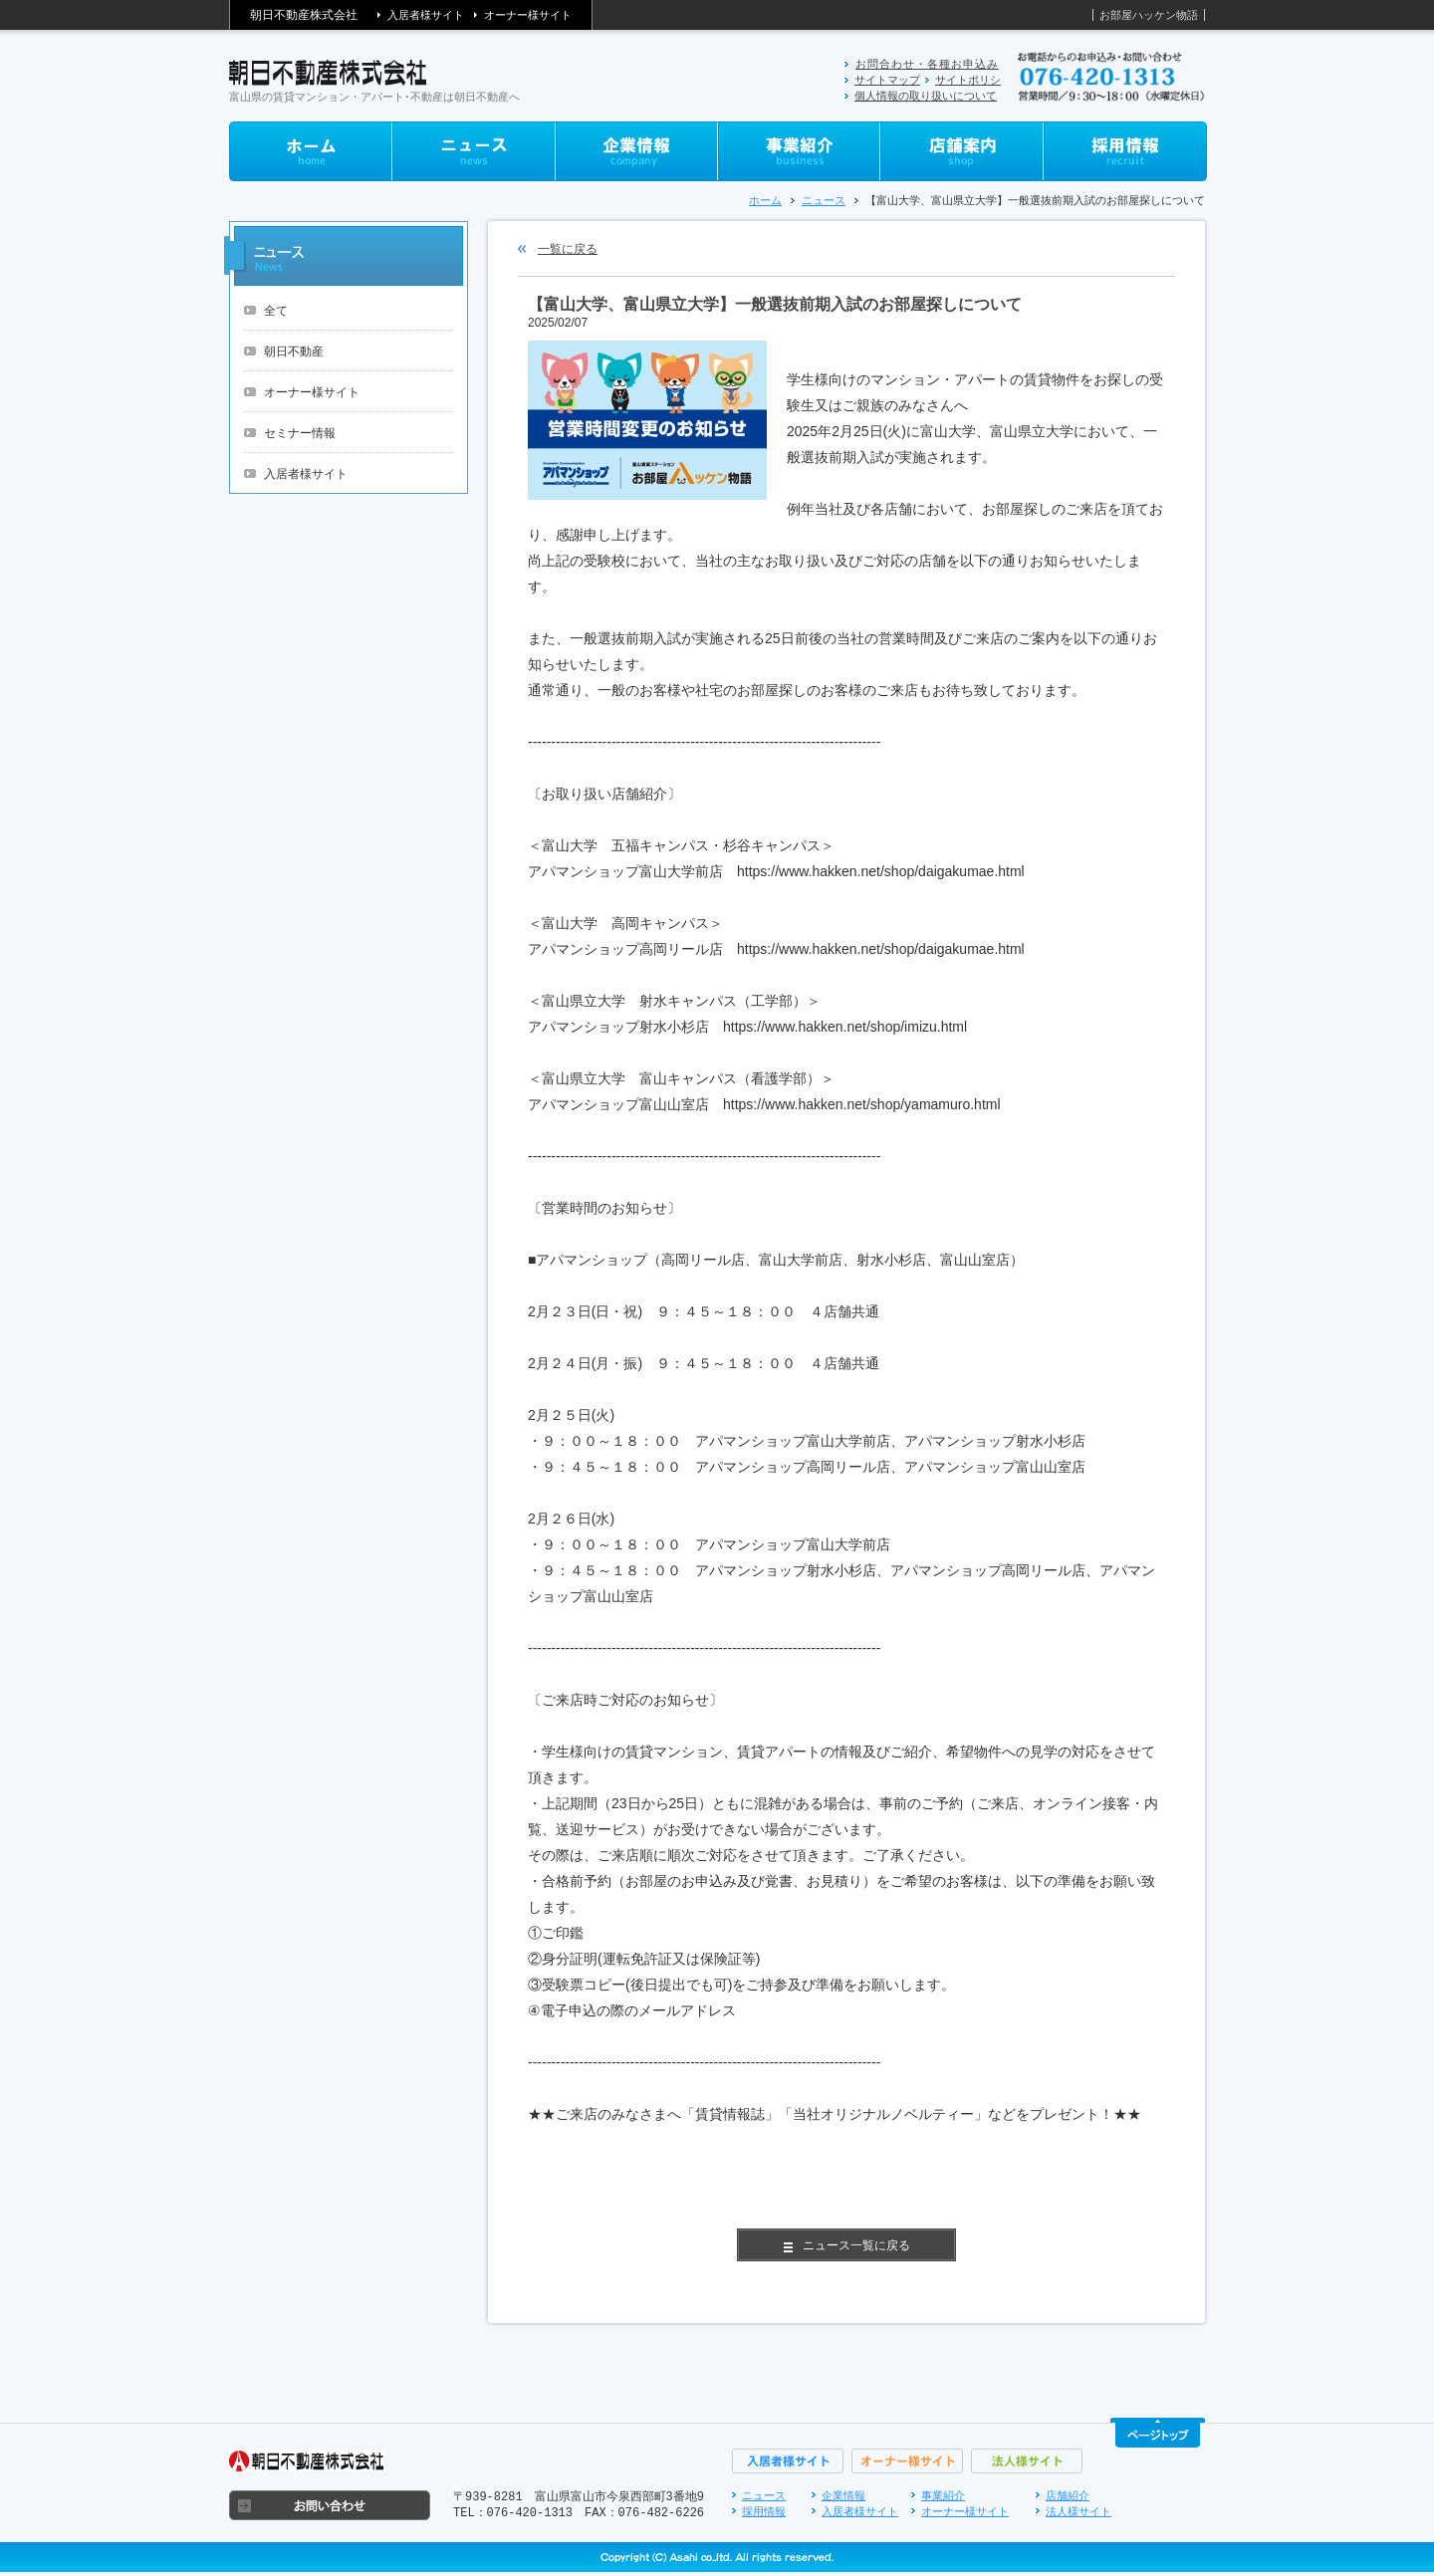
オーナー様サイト (528, 15)
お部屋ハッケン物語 (1148, 15)
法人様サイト (1078, 2511)
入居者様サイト (425, 15)
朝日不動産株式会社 (304, 15)
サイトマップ (887, 80)
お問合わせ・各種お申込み (927, 64)
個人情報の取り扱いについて (925, 96)
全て (276, 311)
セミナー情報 (300, 433)
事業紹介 (943, 2495)
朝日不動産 (294, 351)
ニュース (823, 200)
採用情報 (764, 2511)
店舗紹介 (1067, 2495)
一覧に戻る (568, 249)
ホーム (765, 200)
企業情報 (843, 2495)
